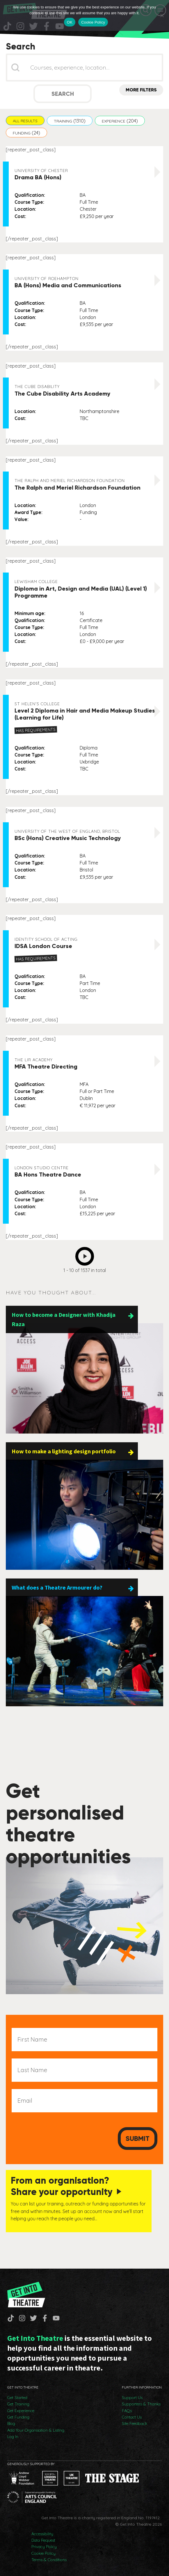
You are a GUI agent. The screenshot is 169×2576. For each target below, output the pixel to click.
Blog (11, 2423)
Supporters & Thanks (141, 2404)
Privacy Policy (44, 2546)
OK (69, 22)
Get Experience (20, 2410)
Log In (12, 2436)
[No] (162, 15)
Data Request (43, 2540)
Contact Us (132, 2417)
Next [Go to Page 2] (86, 1254)
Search (62, 93)
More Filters (141, 90)
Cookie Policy (43, 2553)
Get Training (18, 2404)
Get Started (17, 2397)
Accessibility (42, 2533)
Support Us (132, 2397)
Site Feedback (134, 2423)
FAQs (127, 2410)
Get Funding (18, 2417)
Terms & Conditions (49, 2559)
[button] (25, 120)
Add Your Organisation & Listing (35, 2430)
